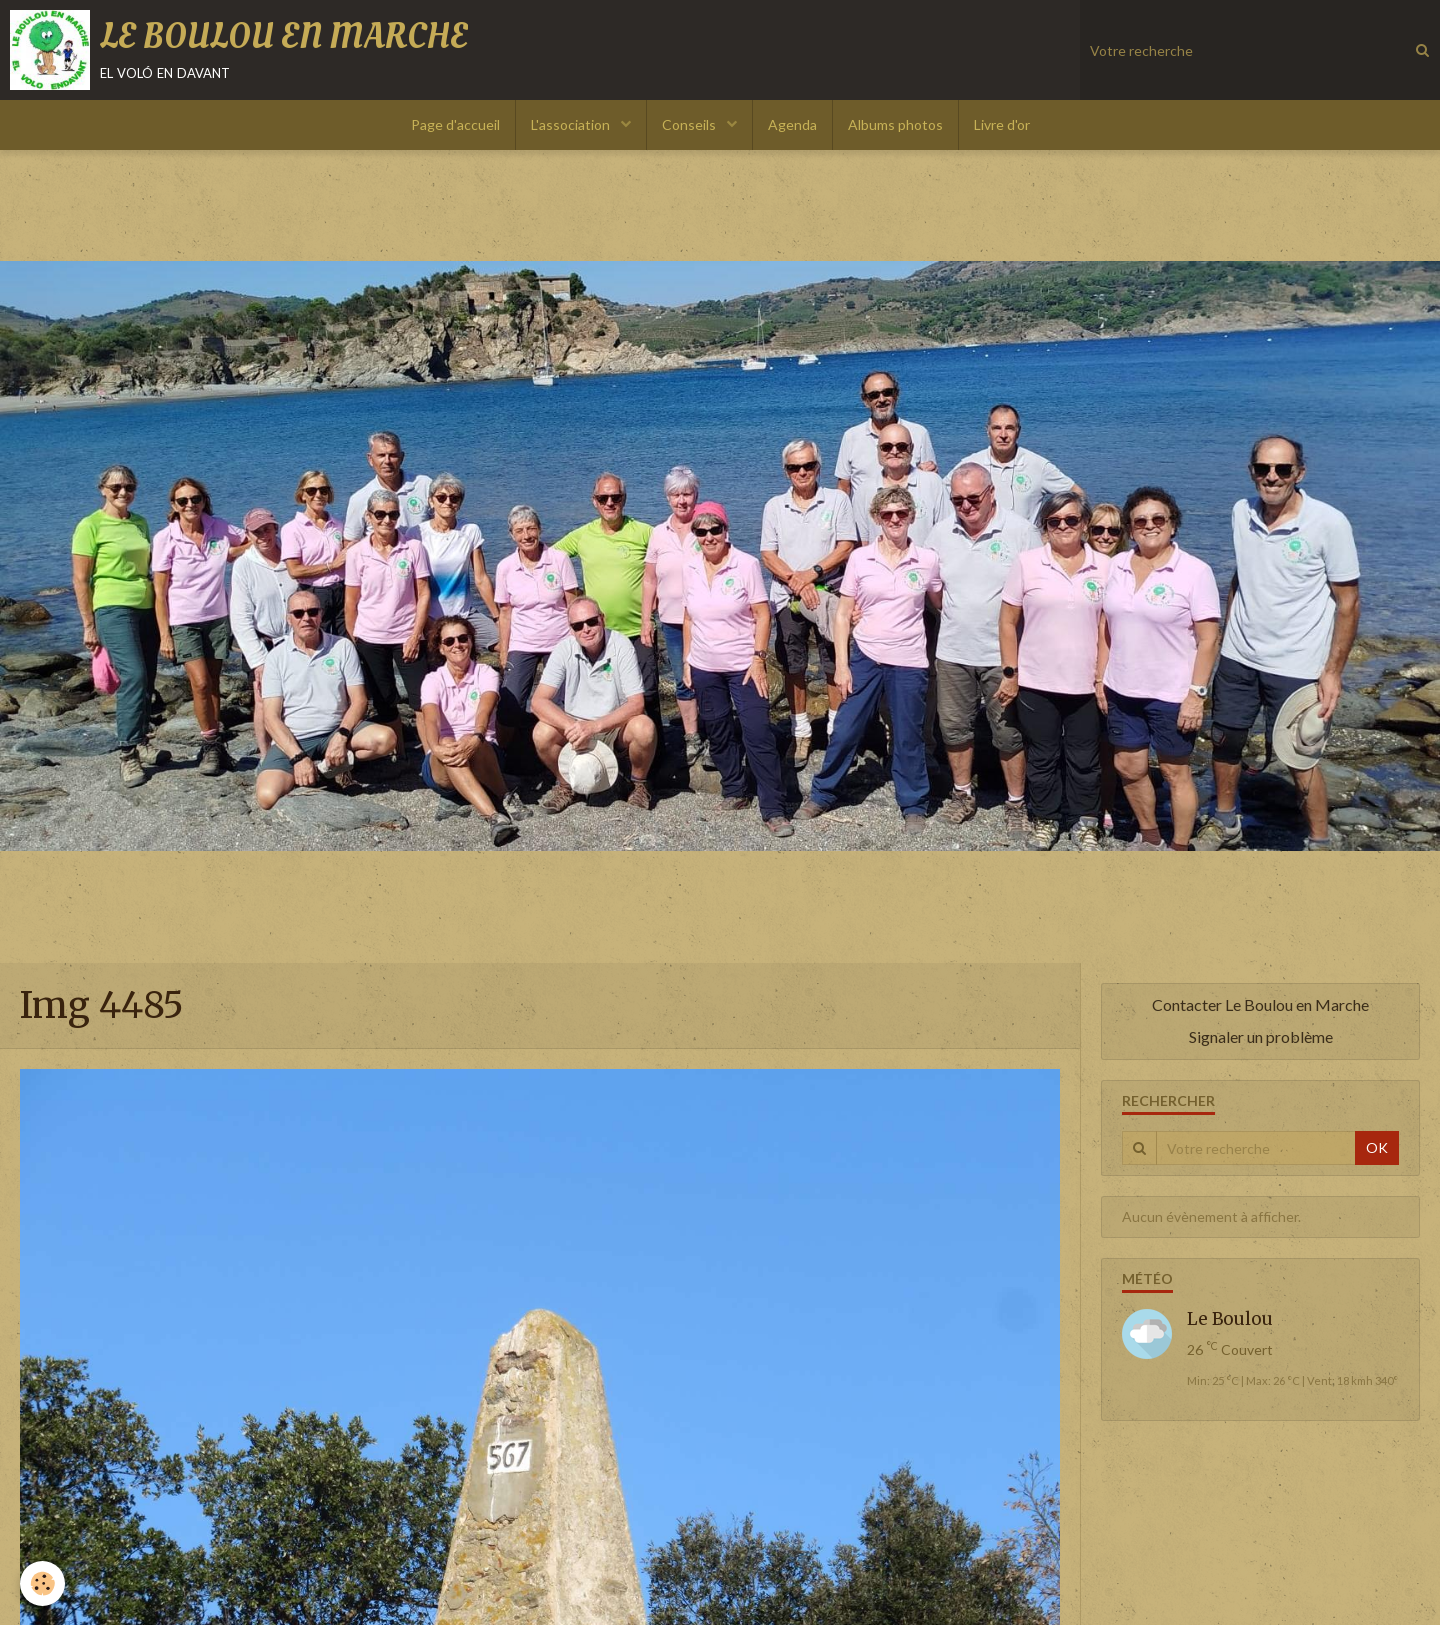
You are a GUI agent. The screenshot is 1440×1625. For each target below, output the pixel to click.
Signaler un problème (1261, 1036)
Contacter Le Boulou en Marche (1260, 1004)
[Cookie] (42, 1583)
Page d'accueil (455, 124)
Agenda (792, 124)
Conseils (690, 124)
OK (1377, 1147)
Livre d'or (1002, 124)
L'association (572, 124)
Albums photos (895, 124)
